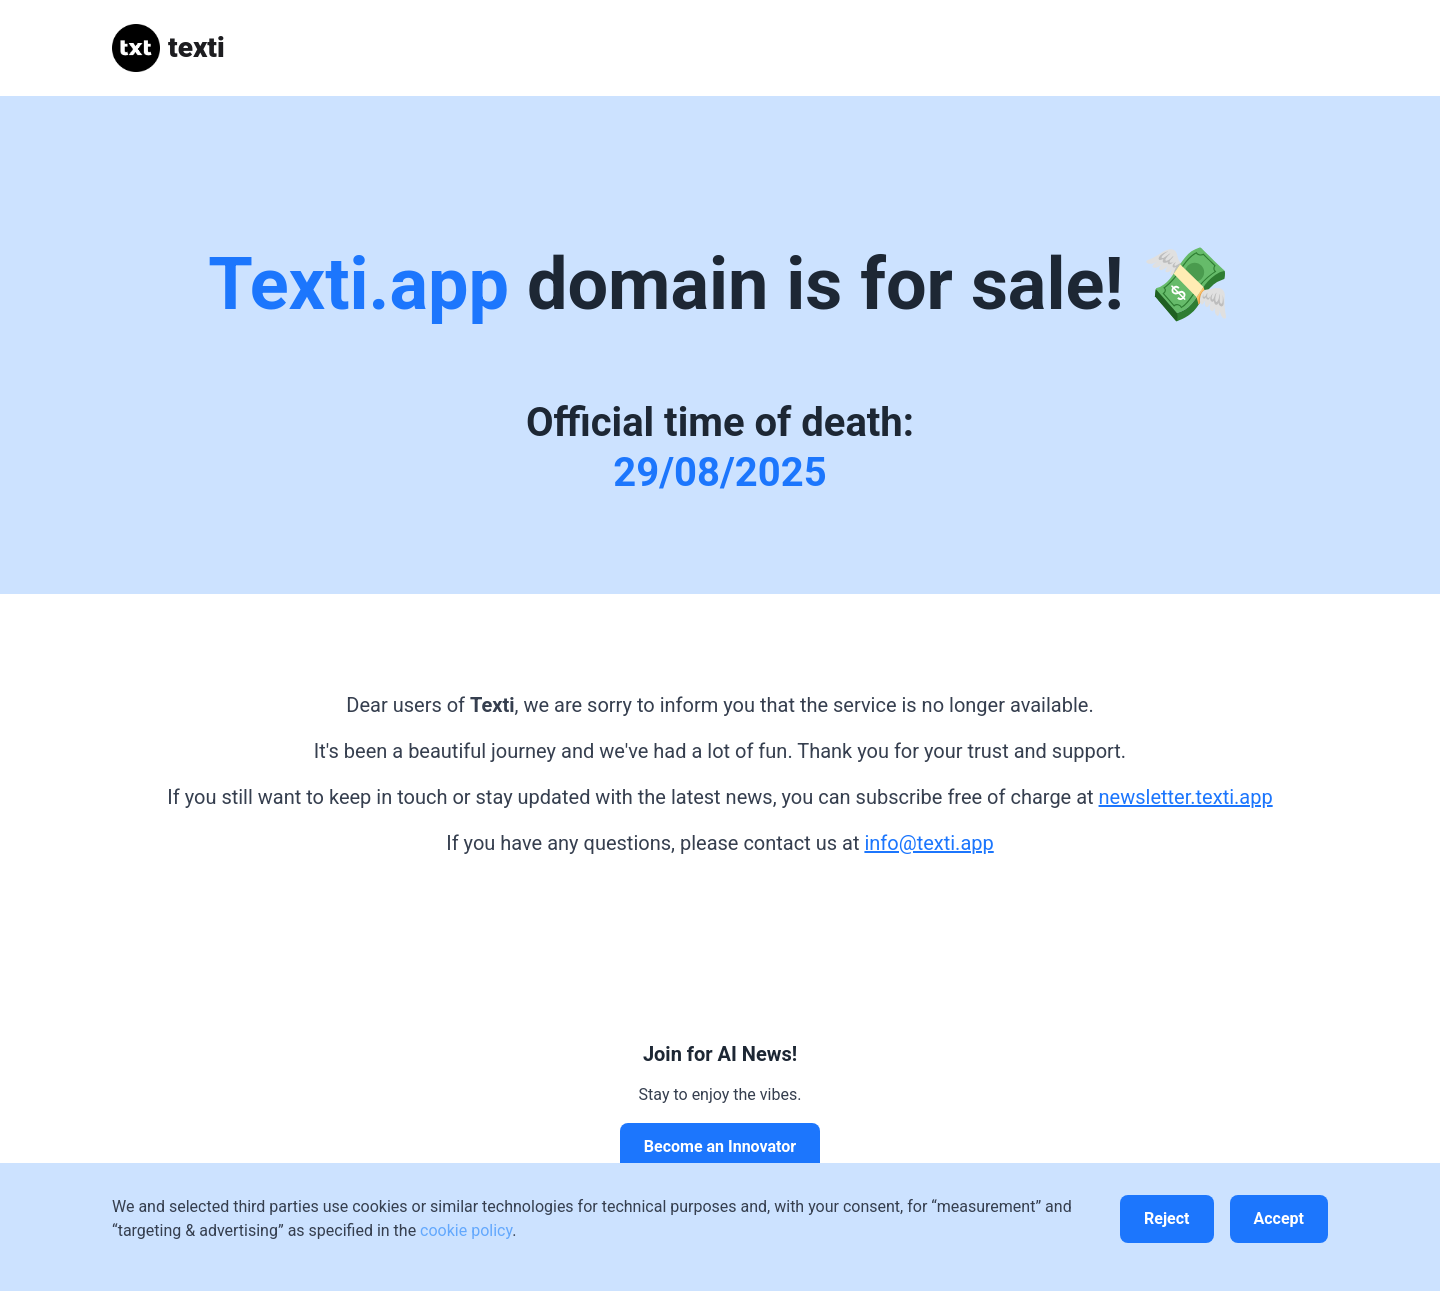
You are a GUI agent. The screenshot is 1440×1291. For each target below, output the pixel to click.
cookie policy (466, 1230)
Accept (1279, 1218)
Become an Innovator (720, 1146)
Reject (1166, 1218)
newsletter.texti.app (1186, 797)
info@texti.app (928, 843)
